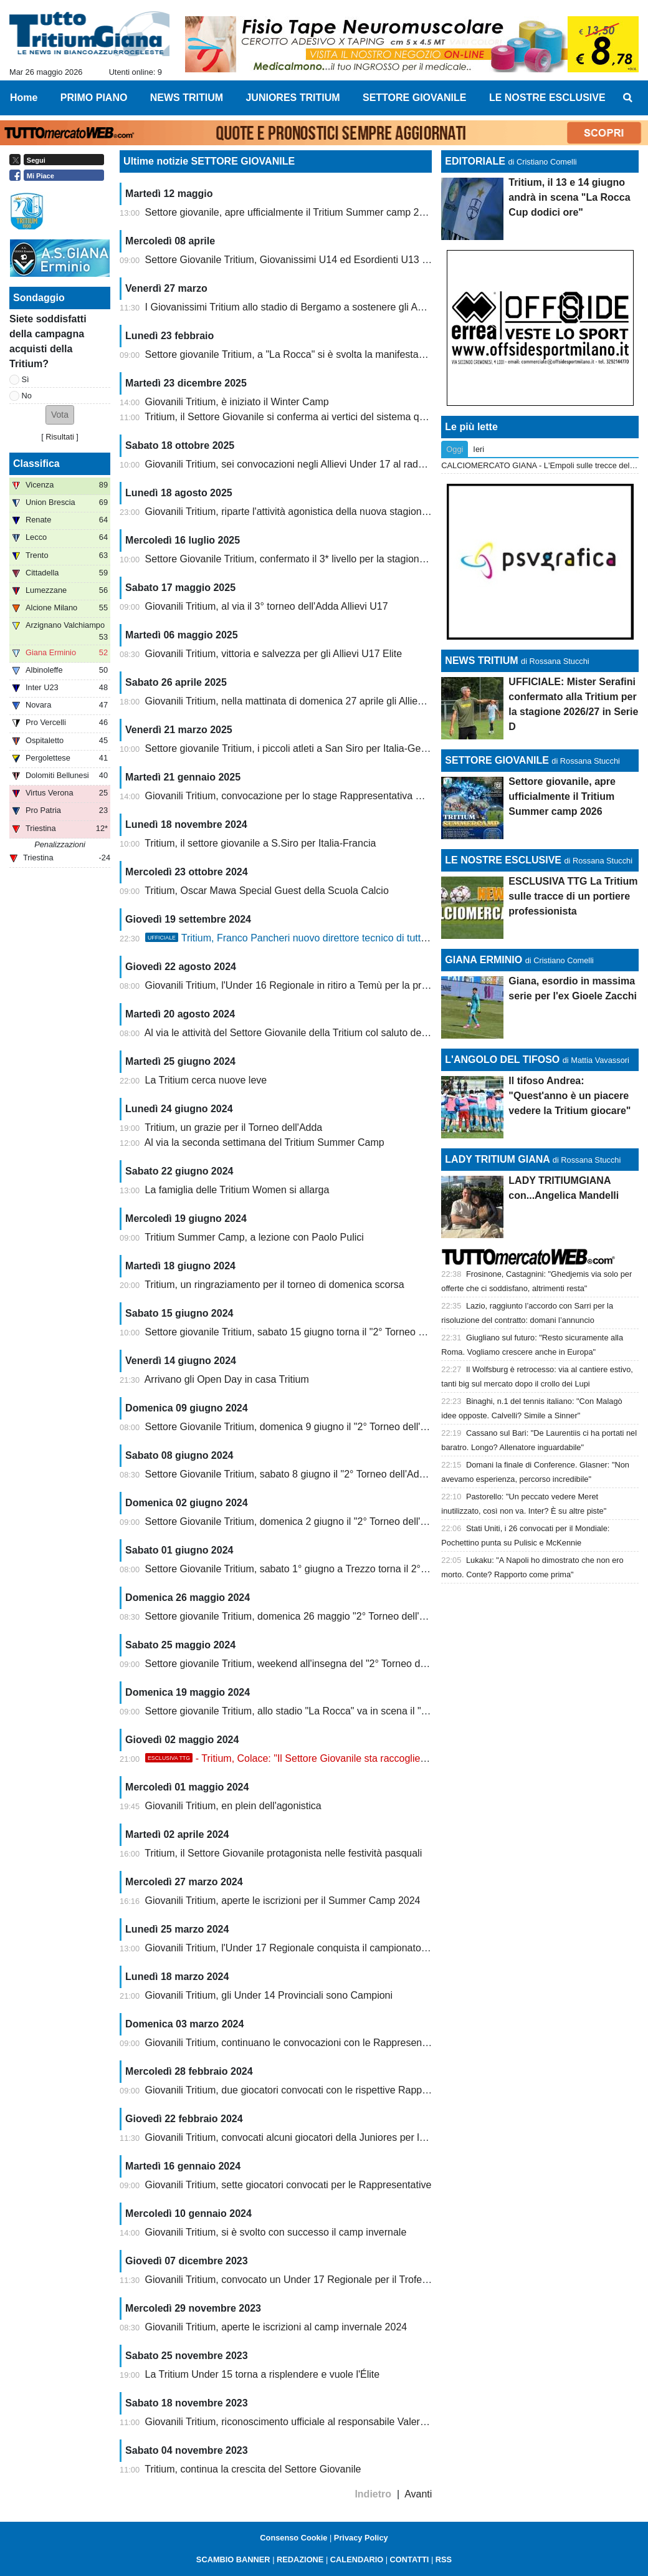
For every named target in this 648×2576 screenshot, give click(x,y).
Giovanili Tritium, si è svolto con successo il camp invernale (276, 2232)
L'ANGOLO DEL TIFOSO (502, 1059)
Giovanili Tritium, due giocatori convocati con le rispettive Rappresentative (308, 2090)
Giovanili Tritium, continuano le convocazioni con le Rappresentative (295, 2042)
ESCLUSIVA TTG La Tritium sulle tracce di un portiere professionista (572, 896)
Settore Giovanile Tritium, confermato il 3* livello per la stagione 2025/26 (304, 559)
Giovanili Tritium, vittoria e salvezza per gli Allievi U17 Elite (274, 653)
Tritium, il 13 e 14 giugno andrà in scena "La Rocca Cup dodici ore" (569, 197)
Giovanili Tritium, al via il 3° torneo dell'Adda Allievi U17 (266, 606)
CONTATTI (409, 2559)
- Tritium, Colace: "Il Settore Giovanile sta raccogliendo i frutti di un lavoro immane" (352, 1758)
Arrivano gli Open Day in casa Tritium (227, 1379)
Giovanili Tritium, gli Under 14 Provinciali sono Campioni (269, 1995)
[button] (59, 415)
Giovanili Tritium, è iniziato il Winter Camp (237, 401)
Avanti (418, 2494)
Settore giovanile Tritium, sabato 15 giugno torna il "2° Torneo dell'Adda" (304, 1332)
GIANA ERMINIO (483, 959)
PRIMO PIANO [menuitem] (94, 97)
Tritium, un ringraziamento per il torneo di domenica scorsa (274, 1284)
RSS (444, 2559)
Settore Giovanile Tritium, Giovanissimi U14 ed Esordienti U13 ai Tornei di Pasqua (326, 259)
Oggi (454, 449)
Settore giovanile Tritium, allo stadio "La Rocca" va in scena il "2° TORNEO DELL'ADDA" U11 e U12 (366, 1711)
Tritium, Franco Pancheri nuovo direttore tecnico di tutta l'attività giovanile (324, 938)
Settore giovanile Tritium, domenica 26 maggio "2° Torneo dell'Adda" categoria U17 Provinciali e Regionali (378, 1616)
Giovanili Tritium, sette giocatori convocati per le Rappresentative (288, 2185)
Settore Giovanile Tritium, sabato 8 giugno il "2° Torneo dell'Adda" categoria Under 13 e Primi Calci (362, 1474)
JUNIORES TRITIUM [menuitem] (292, 97)
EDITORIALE (475, 161)
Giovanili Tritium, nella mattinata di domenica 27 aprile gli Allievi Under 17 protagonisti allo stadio (358, 701)
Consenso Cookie (293, 2537)
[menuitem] (628, 98)
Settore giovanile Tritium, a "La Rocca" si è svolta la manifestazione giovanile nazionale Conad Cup (364, 354)
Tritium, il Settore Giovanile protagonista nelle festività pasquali (283, 1853)
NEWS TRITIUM (481, 660)
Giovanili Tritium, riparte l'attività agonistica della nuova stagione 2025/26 (305, 511)
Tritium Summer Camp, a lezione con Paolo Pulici (254, 1237)
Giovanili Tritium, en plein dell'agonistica (233, 1805)
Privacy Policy (361, 2537)
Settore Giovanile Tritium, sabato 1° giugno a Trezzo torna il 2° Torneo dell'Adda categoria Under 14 (365, 1569)
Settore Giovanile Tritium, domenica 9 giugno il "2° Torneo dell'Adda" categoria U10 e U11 (343, 1426)
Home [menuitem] (23, 97)
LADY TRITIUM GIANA (497, 1159)
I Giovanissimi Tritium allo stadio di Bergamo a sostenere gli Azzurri (293, 307)
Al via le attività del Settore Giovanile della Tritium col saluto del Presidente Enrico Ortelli (339, 1032)
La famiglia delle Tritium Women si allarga (237, 1190)
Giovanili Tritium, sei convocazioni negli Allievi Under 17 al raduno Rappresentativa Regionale (351, 464)
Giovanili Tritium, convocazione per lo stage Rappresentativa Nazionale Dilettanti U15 (334, 796)
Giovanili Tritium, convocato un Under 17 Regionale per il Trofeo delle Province (319, 2279)
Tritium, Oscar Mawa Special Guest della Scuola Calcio (267, 890)
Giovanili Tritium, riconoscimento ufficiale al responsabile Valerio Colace (303, 2421)
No (27, 395)
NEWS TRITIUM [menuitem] (186, 97)
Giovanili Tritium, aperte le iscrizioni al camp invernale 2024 (276, 2327)
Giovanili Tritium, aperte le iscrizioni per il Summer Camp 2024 (283, 1900)
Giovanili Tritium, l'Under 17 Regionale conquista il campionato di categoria (310, 1948)
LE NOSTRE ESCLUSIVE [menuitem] (547, 97)
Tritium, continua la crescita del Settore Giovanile (253, 2469)
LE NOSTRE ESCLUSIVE (503, 860)
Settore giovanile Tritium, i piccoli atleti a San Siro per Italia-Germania (298, 748)
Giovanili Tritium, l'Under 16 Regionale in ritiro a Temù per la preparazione (308, 985)
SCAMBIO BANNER (233, 2559)
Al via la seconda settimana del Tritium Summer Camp (264, 1142)
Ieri (478, 449)
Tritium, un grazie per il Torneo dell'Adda (233, 1127)
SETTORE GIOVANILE (497, 760)
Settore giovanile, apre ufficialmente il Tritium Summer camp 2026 (290, 212)
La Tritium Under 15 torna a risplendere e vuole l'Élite (262, 2374)
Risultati (59, 436)
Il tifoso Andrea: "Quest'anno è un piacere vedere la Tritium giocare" (569, 1095)
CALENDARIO (356, 2559)
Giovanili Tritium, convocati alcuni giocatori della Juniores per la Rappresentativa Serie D (340, 2137)
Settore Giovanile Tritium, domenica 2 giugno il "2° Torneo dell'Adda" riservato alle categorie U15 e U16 (373, 1521)
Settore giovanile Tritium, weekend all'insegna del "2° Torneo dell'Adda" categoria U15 (334, 1663)
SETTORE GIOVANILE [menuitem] (415, 97)
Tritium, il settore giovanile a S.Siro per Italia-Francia (260, 843)
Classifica (36, 463)
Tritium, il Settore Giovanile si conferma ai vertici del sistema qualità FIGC (307, 416)
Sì (25, 379)
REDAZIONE (300, 2559)
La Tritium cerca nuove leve (206, 1080)
